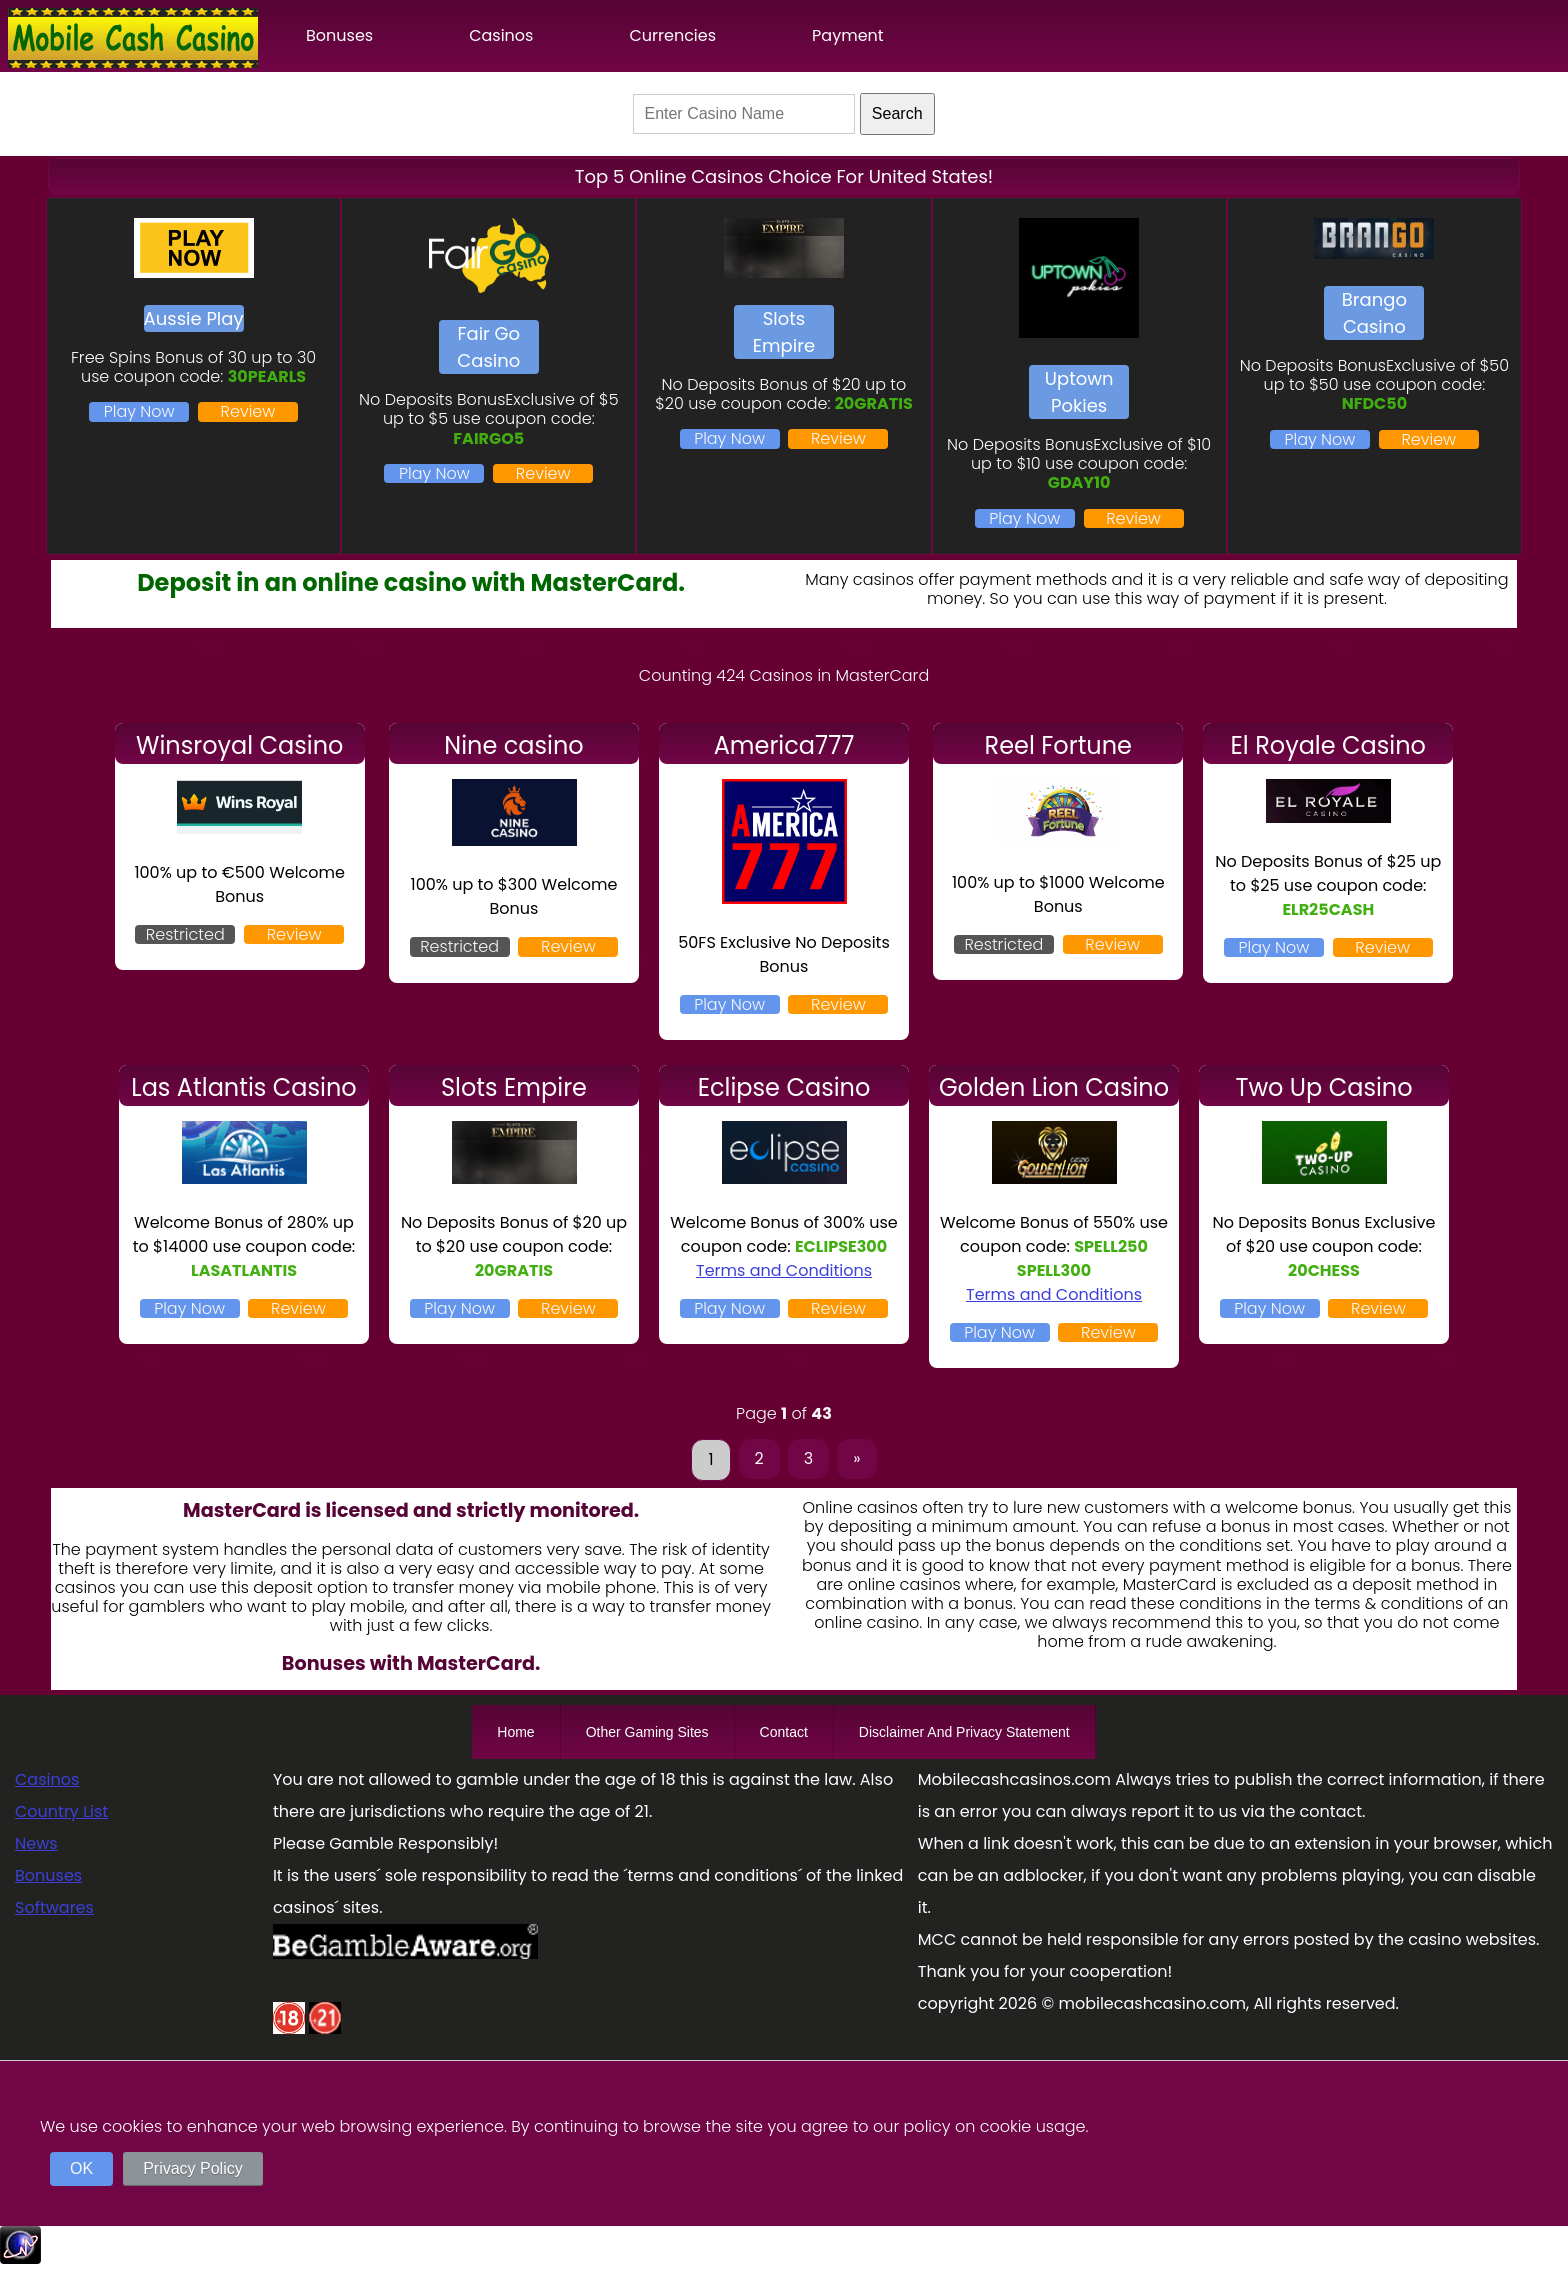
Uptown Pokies (1079, 392)
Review (248, 411)
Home (515, 1732)
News (36, 1843)
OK (81, 2168)
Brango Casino (1374, 313)
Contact (784, 1732)
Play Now (139, 411)
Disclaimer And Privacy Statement (964, 1732)
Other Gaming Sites (647, 1732)
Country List (61, 1811)
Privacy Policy (193, 2168)
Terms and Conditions (784, 1270)
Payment (848, 35)
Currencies (672, 35)
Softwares (54, 1907)
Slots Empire (784, 332)
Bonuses (339, 35)
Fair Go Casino (488, 347)
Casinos (501, 35)
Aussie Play (194, 318)
